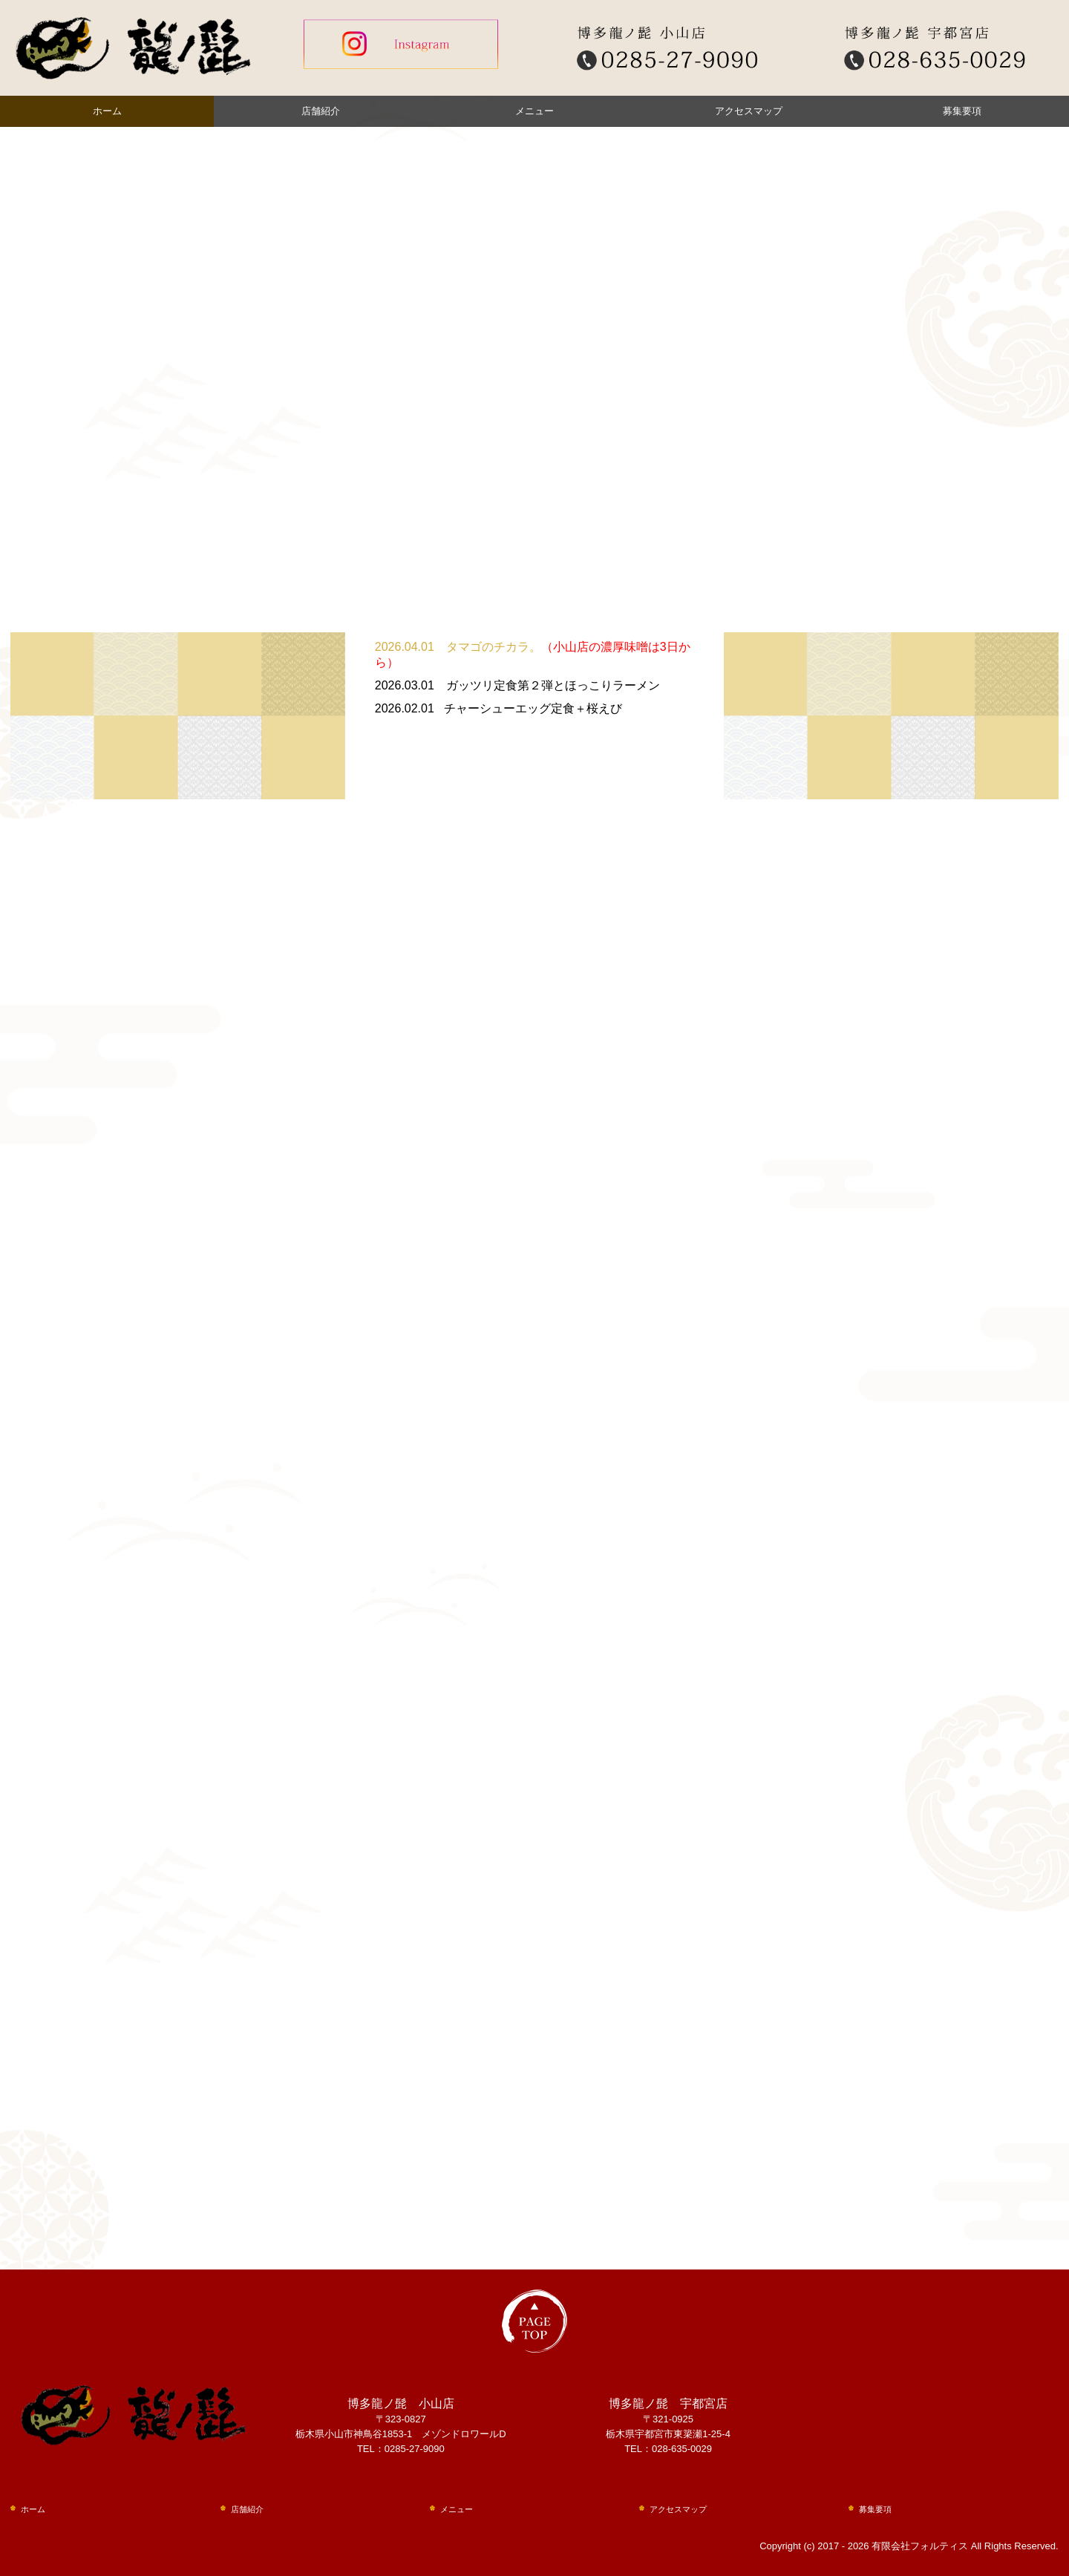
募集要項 (962, 111)
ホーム (107, 111)
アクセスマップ (748, 111)
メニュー (534, 111)
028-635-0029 (682, 2448)
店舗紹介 (320, 111)
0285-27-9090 (415, 2448)
